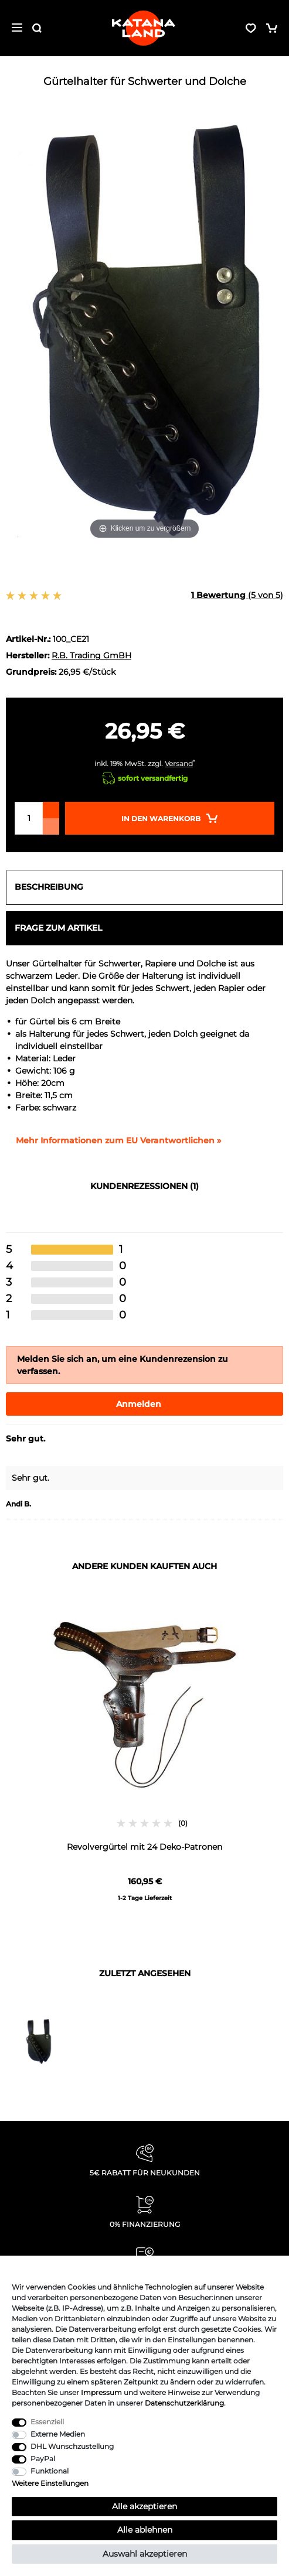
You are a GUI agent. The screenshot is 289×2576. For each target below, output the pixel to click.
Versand (179, 763)
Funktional (49, 2470)
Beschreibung (49, 887)
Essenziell (47, 2421)
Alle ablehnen (144, 2529)
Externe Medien (57, 2434)
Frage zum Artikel (58, 928)
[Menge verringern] (51, 826)
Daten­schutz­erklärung (184, 2403)
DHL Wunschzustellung (72, 2446)
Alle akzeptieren (144, 2506)
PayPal (42, 2458)
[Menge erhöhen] (51, 810)
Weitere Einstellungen (50, 2483)
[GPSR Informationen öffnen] (114, 1141)
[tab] (144, 887)
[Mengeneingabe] (29, 818)
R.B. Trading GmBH (91, 655)
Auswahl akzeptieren (145, 2553)
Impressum (101, 2392)
